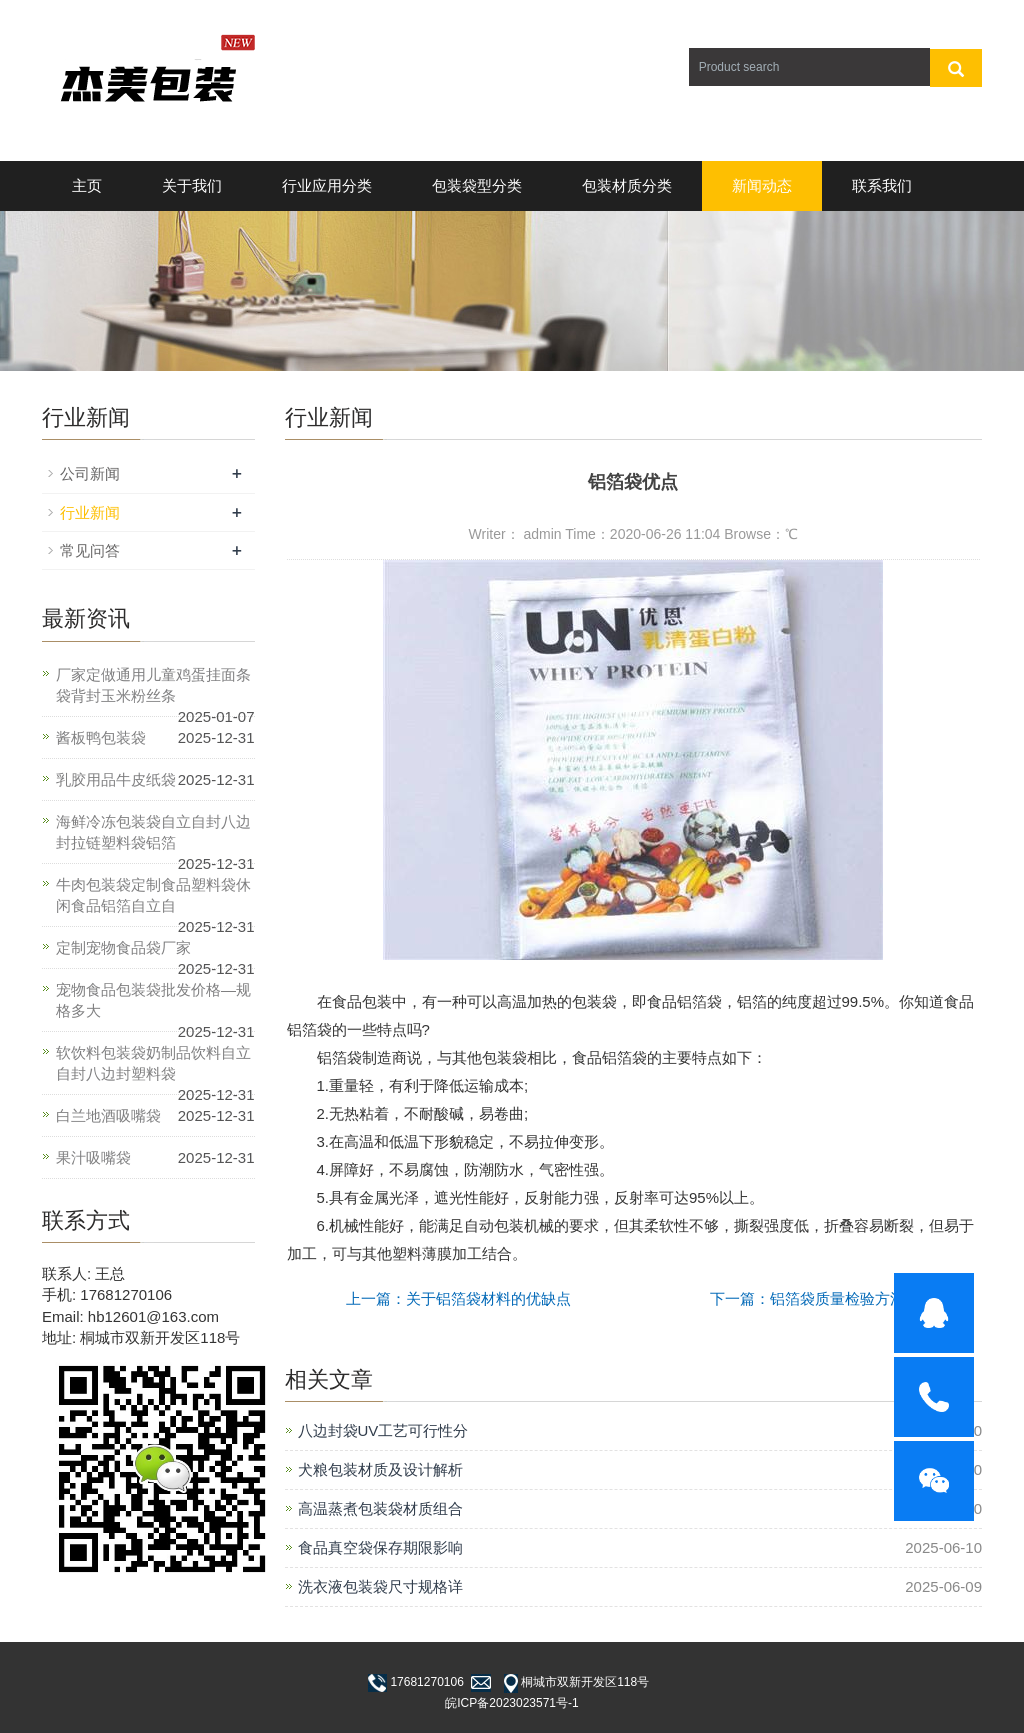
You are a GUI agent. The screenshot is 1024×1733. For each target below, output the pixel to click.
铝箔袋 (699, 1001)
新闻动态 (762, 185)
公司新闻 (90, 473)
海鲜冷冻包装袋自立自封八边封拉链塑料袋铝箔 (153, 832)
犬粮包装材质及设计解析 (380, 1469)
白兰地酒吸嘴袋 (108, 1115)
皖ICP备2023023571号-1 (511, 1703)
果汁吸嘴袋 (93, 1157)
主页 (87, 185)
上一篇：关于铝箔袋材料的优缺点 (458, 1298)
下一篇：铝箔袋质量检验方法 (807, 1298)
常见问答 (90, 550)
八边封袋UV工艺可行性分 (383, 1430)
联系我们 (882, 185)
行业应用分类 (327, 185)
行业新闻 (90, 512)
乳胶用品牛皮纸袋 (116, 779)
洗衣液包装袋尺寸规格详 (380, 1586)
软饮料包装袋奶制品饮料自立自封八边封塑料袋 (153, 1063)
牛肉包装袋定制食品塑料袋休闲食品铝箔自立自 (153, 895)
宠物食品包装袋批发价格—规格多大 (153, 1000)
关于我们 (192, 185)
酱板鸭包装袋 (101, 737)
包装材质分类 (627, 185)
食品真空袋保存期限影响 (380, 1547)
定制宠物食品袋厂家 (123, 947)
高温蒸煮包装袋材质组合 (380, 1508)
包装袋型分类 (477, 185)
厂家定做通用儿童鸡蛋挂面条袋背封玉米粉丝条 (153, 685)
